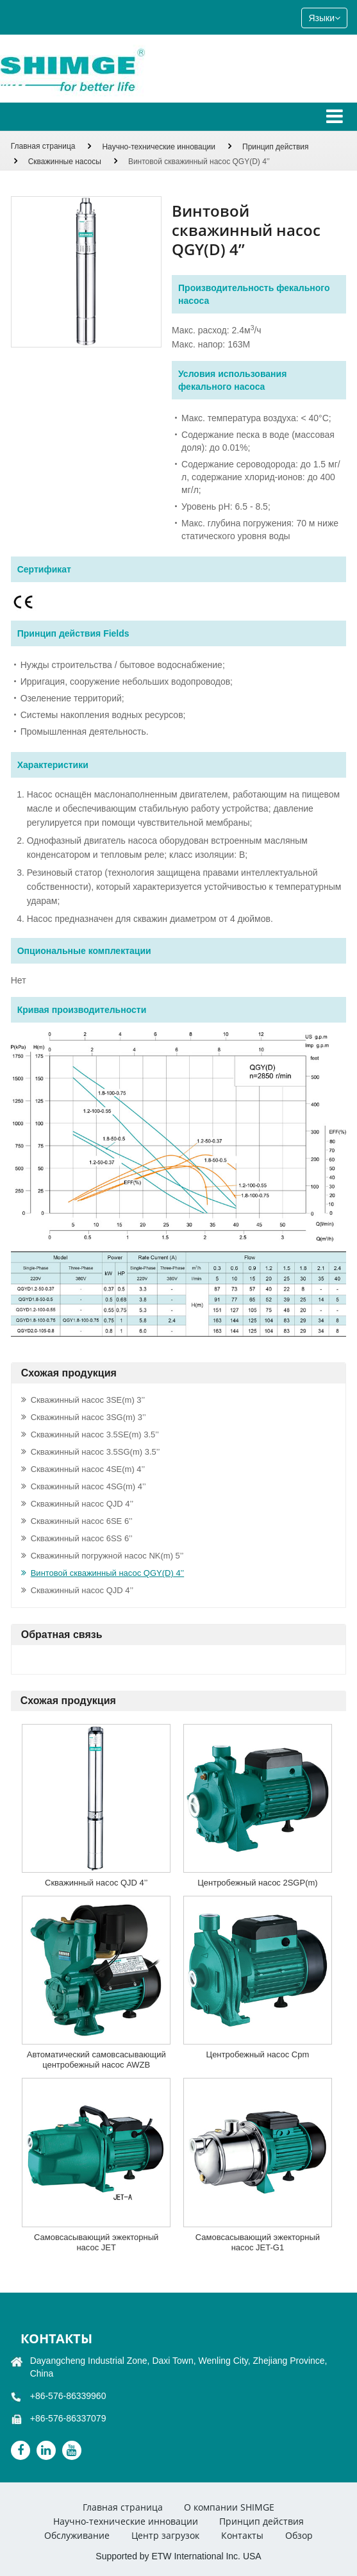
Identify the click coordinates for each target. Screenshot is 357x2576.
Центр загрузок (165, 2535)
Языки (324, 18)
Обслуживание (77, 2535)
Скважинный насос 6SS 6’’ (82, 1538)
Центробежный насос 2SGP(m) (257, 1882)
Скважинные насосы (64, 161)
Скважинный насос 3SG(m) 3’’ (88, 1417)
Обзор (299, 2535)
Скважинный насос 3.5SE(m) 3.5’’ (95, 1434)
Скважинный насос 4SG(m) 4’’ (88, 1486)
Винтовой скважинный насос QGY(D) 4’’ (107, 1573)
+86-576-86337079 (68, 2418)
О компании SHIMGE (229, 2507)
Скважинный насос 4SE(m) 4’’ (88, 1469)
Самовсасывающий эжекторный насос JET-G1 (257, 2242)
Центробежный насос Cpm (258, 2054)
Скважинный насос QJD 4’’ (82, 1504)
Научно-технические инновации (158, 146)
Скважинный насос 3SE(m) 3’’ (88, 1400)
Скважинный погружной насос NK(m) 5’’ (107, 1555)
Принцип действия (275, 146)
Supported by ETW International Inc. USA (178, 2556)
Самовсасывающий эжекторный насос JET (96, 2242)
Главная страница (43, 146)
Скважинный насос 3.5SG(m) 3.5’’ (95, 1452)
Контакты (56, 2338)
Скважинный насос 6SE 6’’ (82, 1521)
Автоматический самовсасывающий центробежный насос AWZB (96, 2060)
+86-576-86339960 (68, 2396)
